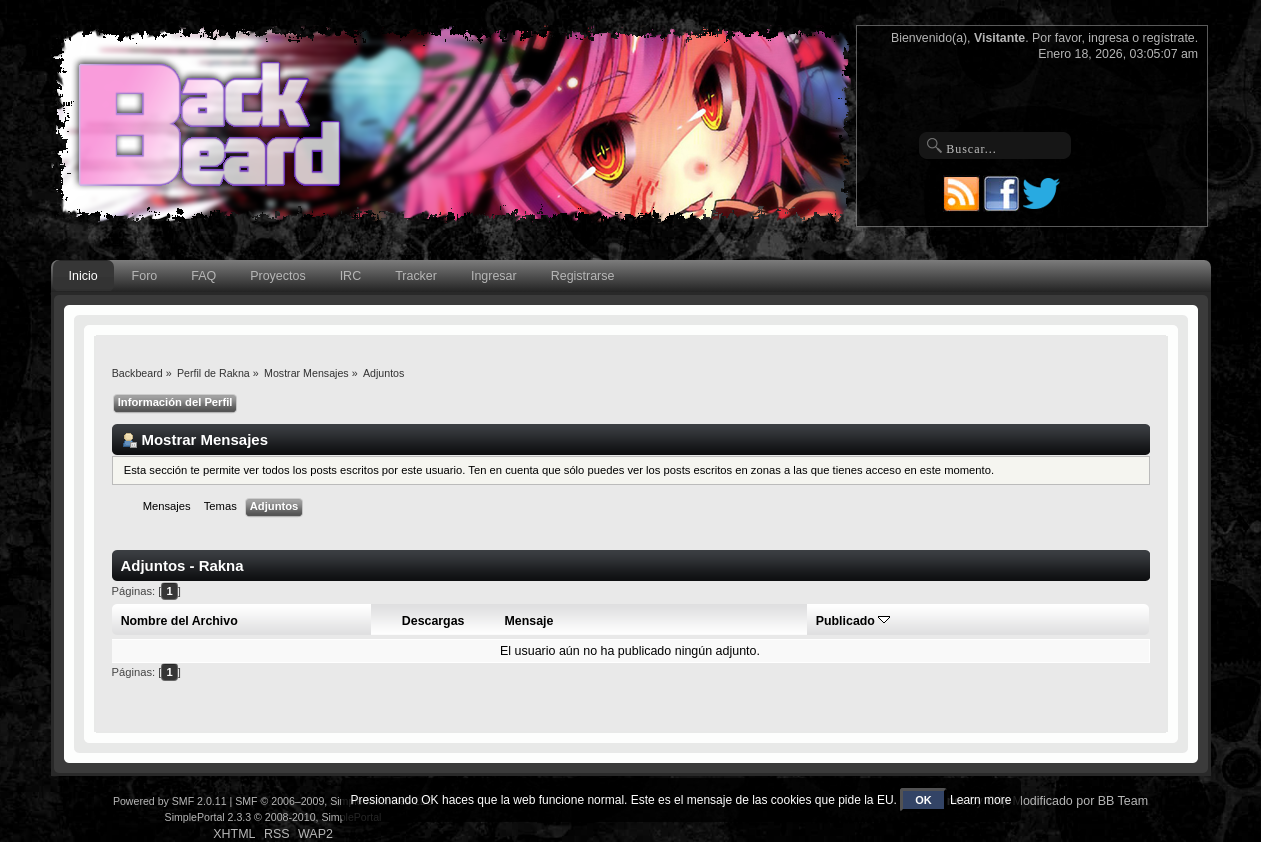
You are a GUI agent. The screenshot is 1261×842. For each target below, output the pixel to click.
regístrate (1169, 38)
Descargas (433, 621)
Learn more (980, 800)
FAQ (203, 276)
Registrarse (583, 276)
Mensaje (529, 621)
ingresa (1108, 38)
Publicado (853, 621)
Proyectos (277, 276)
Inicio (83, 276)
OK (923, 800)
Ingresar (494, 276)
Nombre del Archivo (179, 621)
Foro (145, 276)
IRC (350, 276)
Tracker (416, 276)
